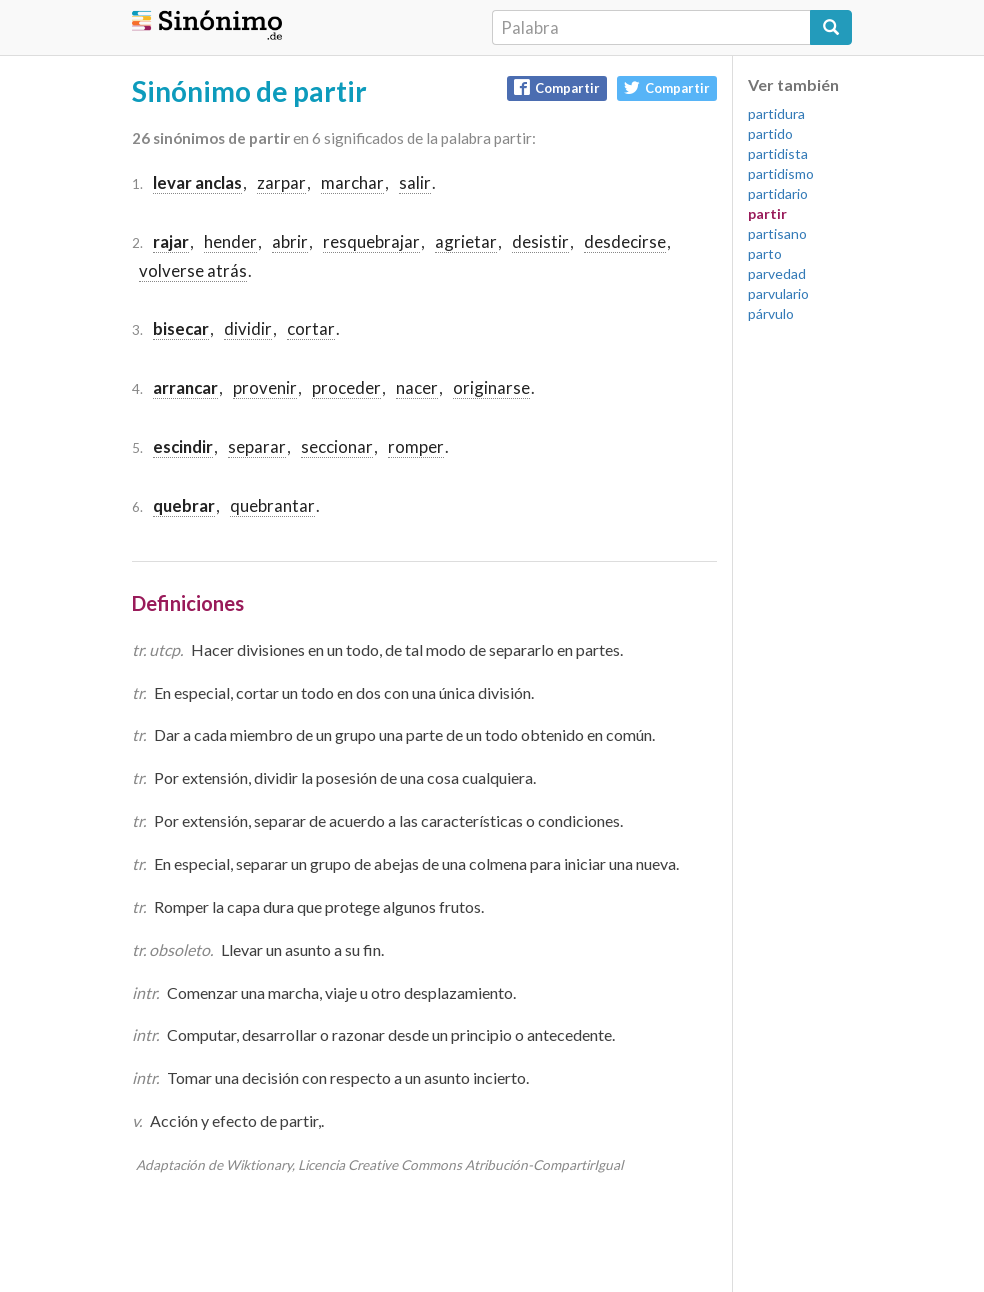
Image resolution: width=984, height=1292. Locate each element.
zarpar (281, 182)
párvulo (771, 313)
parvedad (777, 273)
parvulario (778, 293)
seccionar (337, 446)
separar (257, 446)
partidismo (781, 173)
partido (770, 133)
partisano (777, 233)
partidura (776, 113)
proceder (346, 387)
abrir (290, 241)
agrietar (466, 241)
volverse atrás (193, 270)
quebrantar (272, 505)
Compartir (557, 87)
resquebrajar (371, 241)
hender (230, 241)
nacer (417, 387)
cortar (311, 328)
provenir (265, 387)
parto (765, 253)
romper (416, 446)
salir (415, 182)
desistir (540, 241)
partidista (778, 153)
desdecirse (625, 241)
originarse (491, 387)
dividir (248, 328)
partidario (778, 193)
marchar (352, 182)
